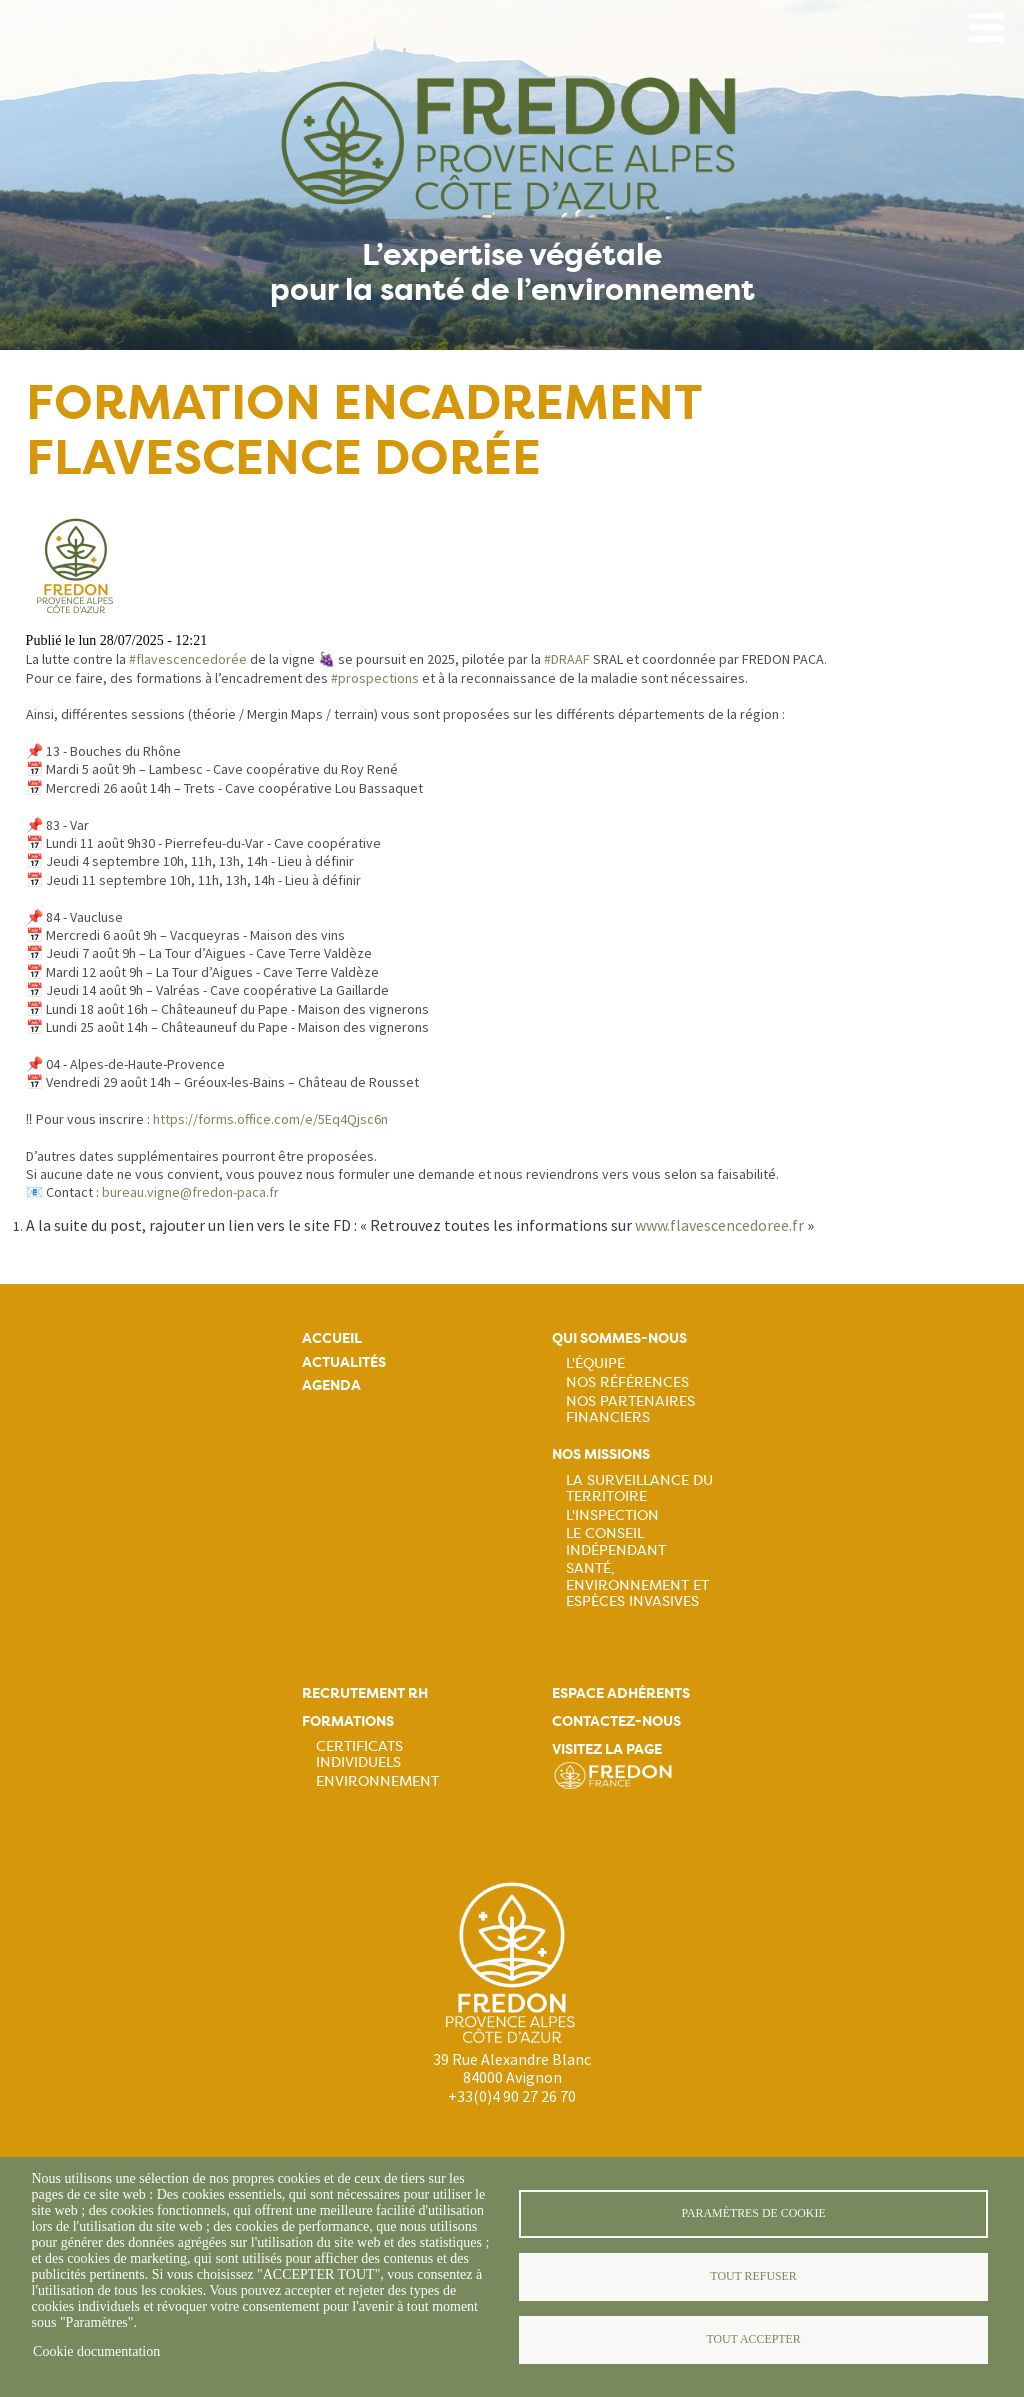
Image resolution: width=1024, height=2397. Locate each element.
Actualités (344, 1362)
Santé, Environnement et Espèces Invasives (637, 1584)
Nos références (627, 1382)
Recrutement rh (365, 1693)
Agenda (331, 1385)
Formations (348, 1721)
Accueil (332, 1338)
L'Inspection (612, 1515)
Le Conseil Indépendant (616, 1541)
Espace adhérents (621, 1693)
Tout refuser (753, 2276)
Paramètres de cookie (753, 2213)
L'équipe (595, 1363)
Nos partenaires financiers (630, 1409)
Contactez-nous (616, 1721)
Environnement (377, 1781)
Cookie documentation (96, 2351)
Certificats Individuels (359, 1754)
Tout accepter (753, 2339)
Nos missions (601, 1454)
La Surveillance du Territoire (639, 1488)
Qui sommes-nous (619, 1338)
